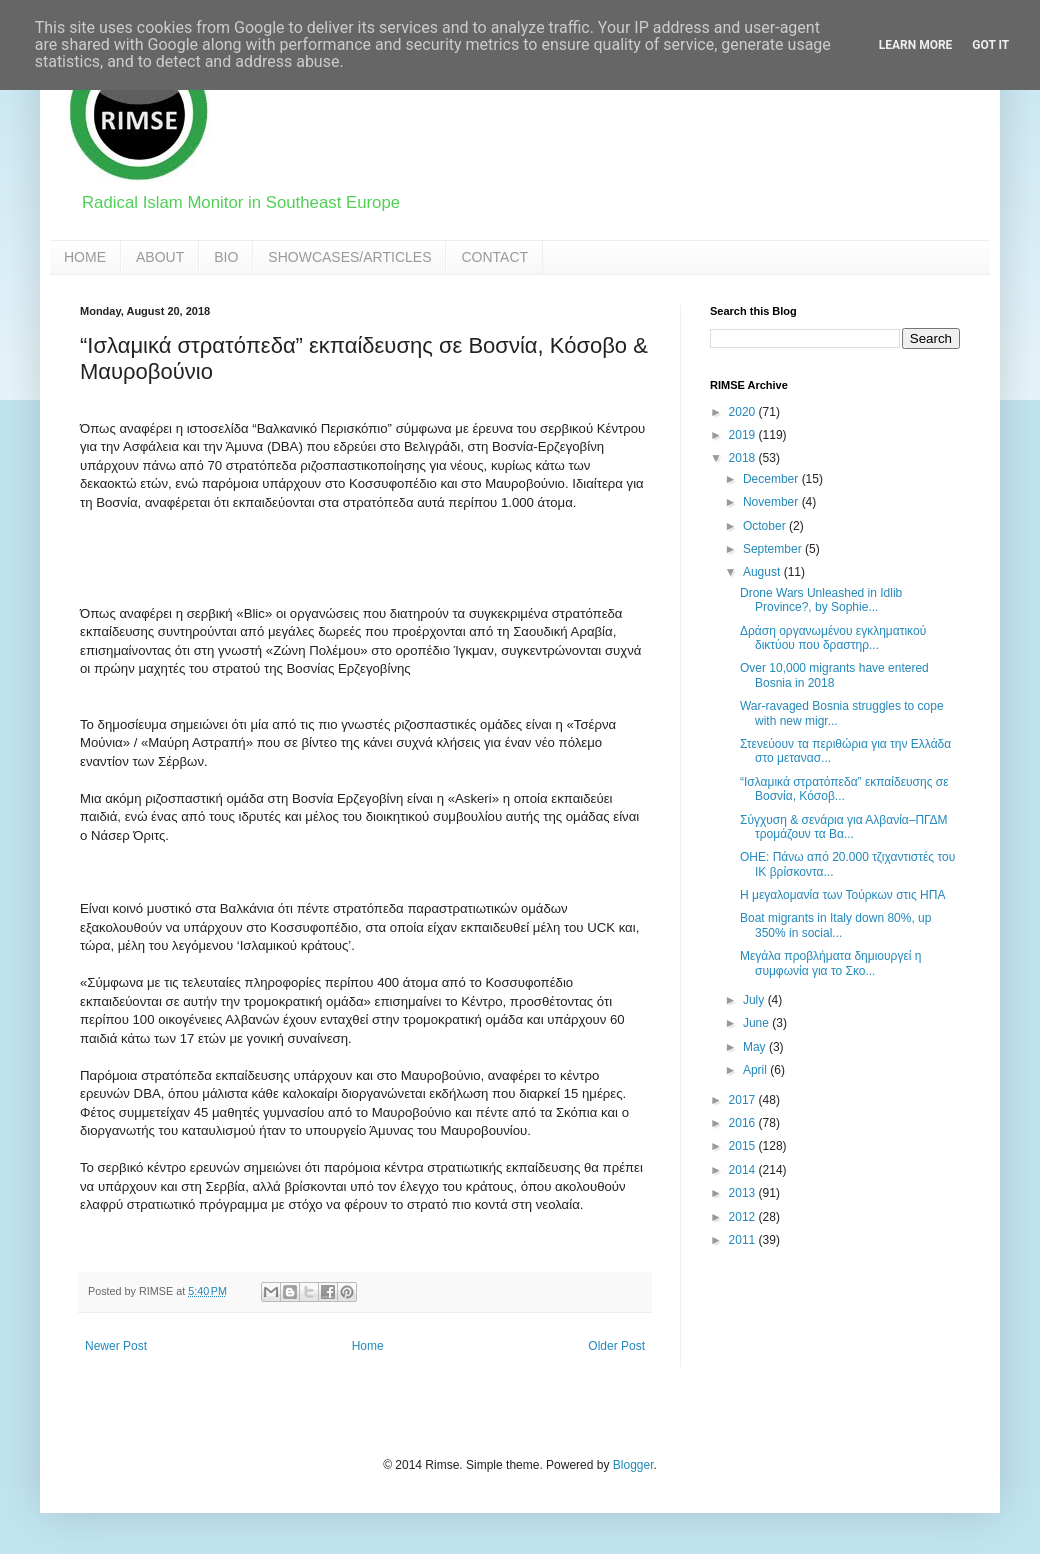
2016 (744, 1123)
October (766, 526)
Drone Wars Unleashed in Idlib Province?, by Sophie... (821, 600)
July (755, 1000)
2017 (744, 1100)
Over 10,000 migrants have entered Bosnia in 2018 (834, 675)
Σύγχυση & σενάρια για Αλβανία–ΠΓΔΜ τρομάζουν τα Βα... (844, 827)
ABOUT (160, 257)
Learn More (916, 45)
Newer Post (116, 1346)
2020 (744, 412)
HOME (85, 257)
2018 (744, 458)
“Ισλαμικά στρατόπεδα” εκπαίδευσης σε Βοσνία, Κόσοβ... (844, 789)
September (774, 549)
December (772, 479)
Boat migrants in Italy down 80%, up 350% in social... (835, 925)
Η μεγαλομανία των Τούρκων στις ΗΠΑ (842, 895)
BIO (226, 257)
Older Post (616, 1346)
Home (368, 1346)
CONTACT (494, 257)
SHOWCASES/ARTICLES (349, 257)
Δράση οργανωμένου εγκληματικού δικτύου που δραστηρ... (833, 638)
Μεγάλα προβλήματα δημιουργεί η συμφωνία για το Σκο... (830, 963)
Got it (990, 45)
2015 (744, 1146)
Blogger (633, 1465)
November (772, 502)
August (763, 572)
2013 (744, 1193)
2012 (744, 1217)
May (756, 1047)
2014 (744, 1170)
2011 (744, 1240)
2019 (744, 435)
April (756, 1070)
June (757, 1023)
